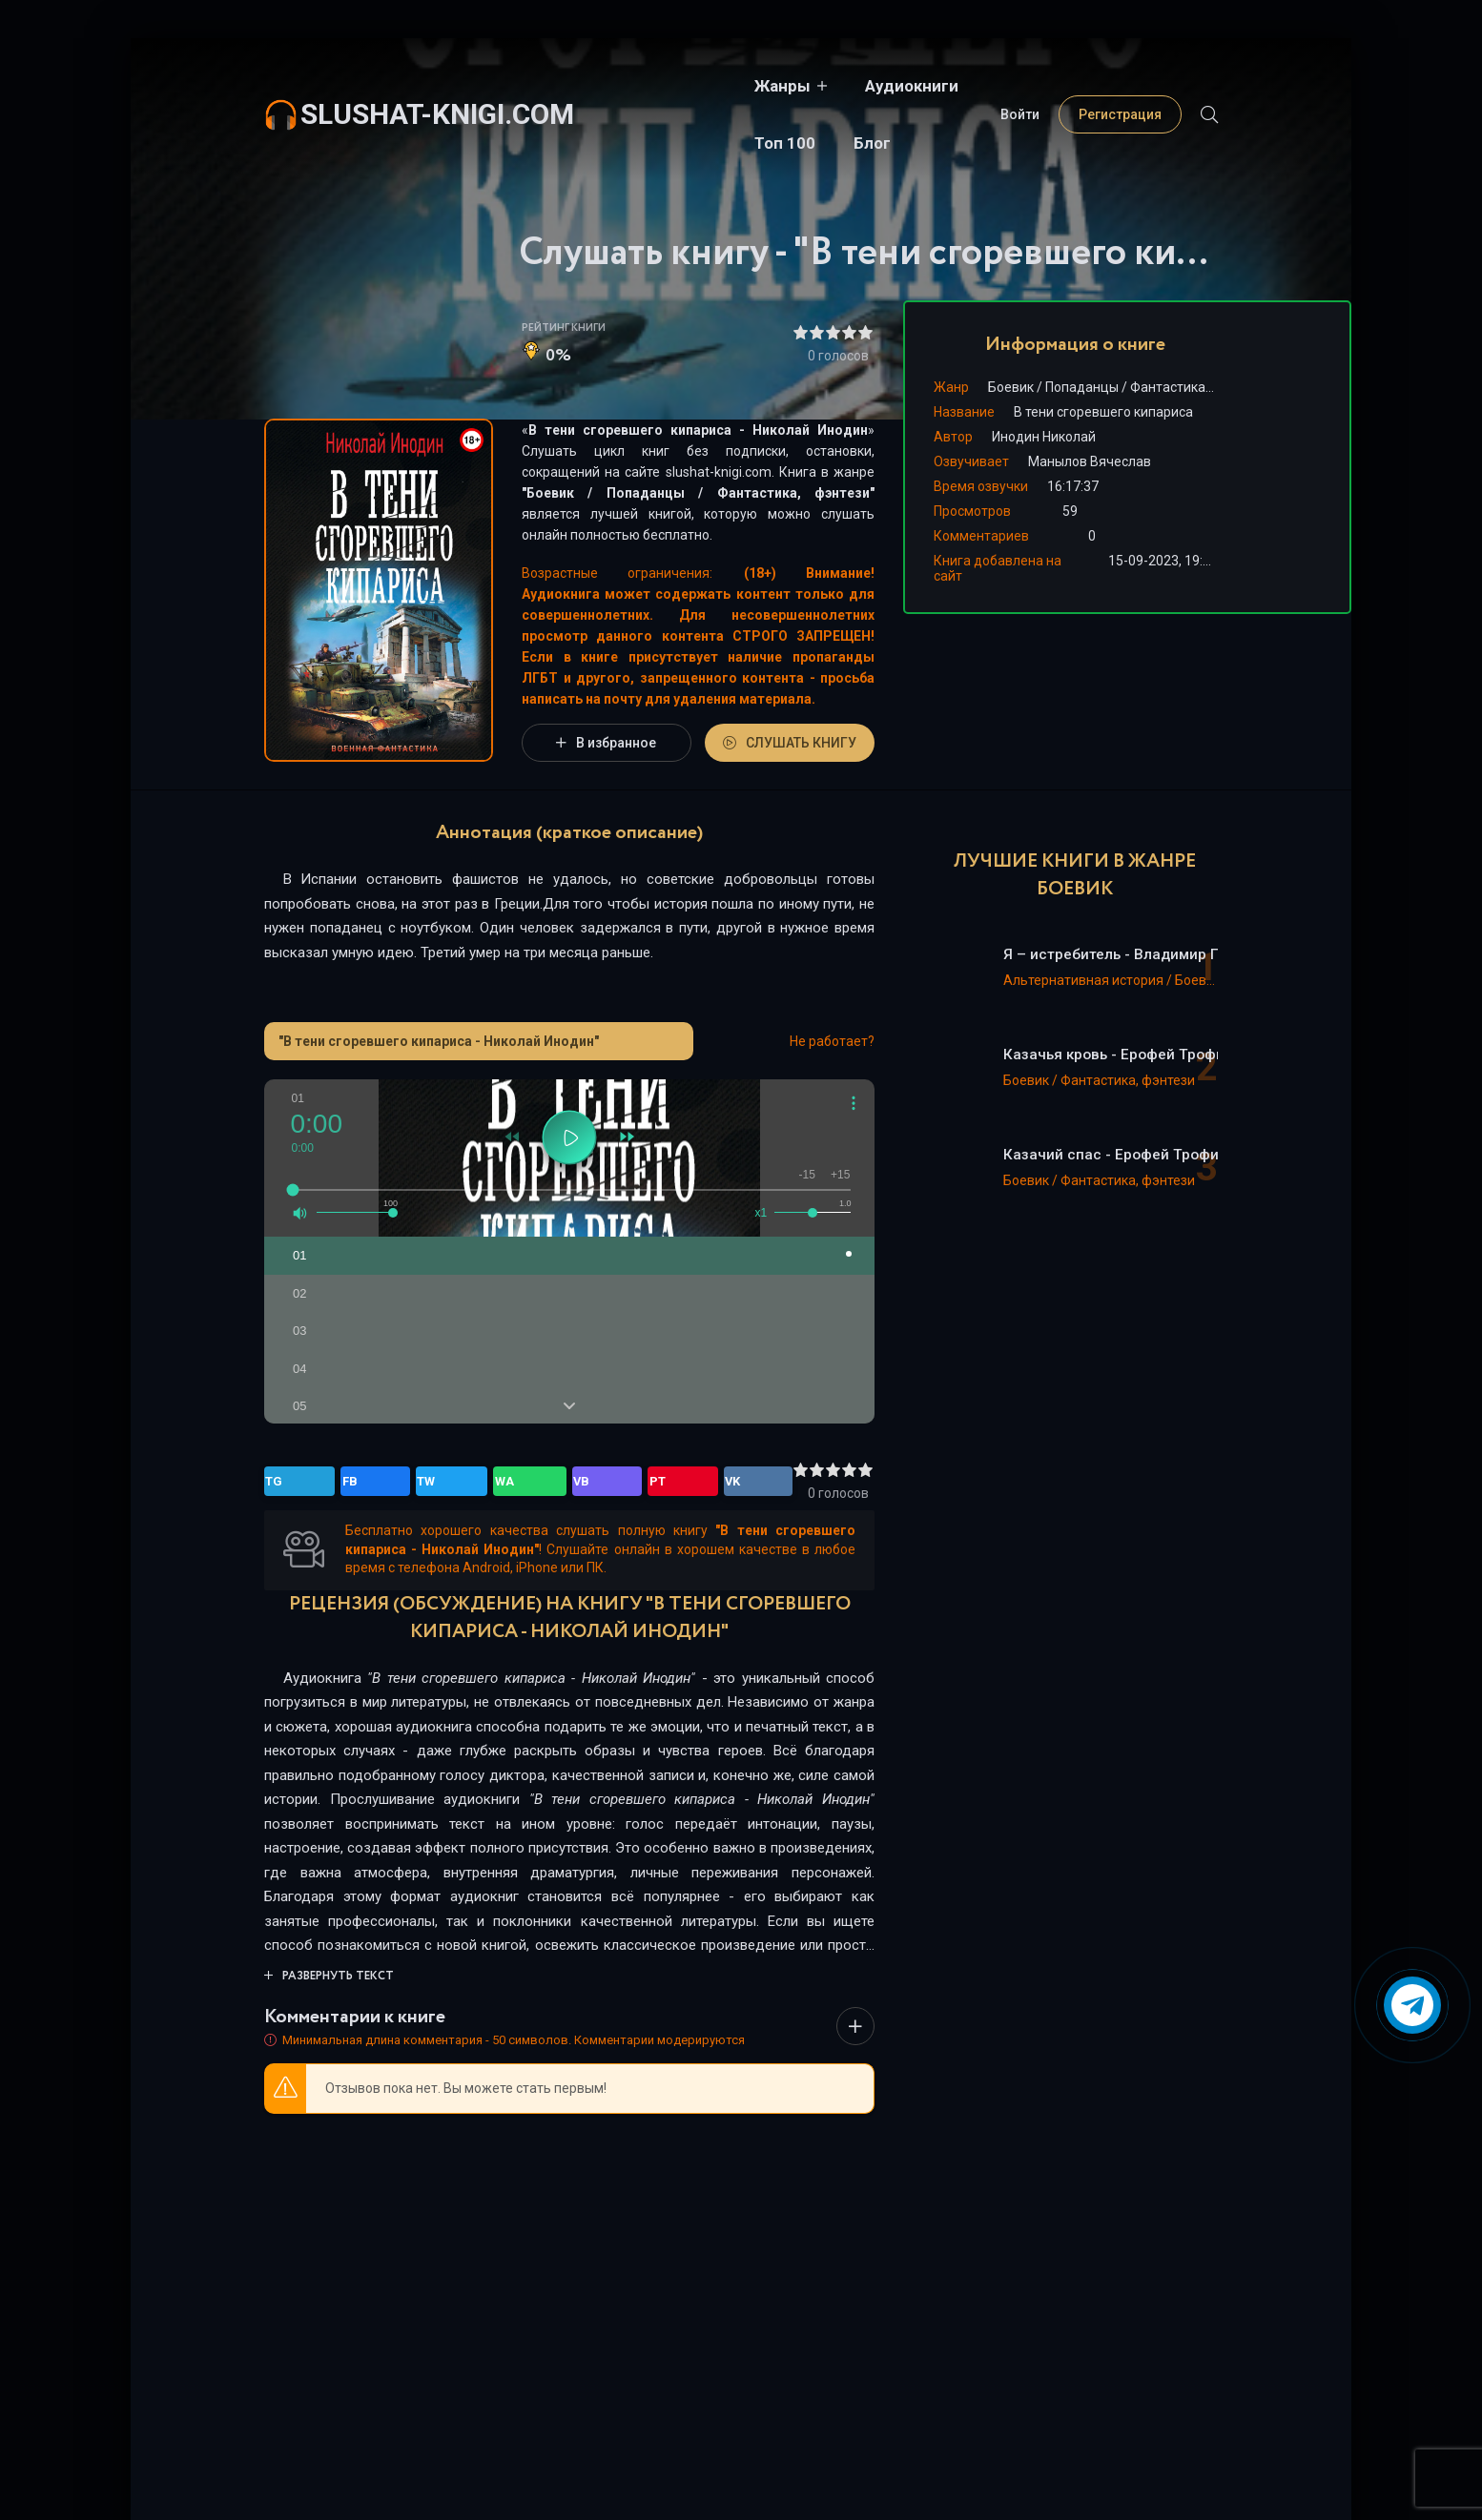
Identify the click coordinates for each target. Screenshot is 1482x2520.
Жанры (640, 85)
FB (322, 1481)
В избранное (606, 742)
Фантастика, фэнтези (793, 493)
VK (528, 1481)
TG (282, 1481)
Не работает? (832, 1041)
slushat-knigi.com (437, 85)
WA (406, 1481)
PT (488, 1481)
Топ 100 (885, 85)
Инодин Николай (1044, 436)
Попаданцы (646, 493)
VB (448, 1481)
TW (363, 1481)
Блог (972, 85)
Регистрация (1120, 85)
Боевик (550, 493)
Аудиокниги (769, 85)
